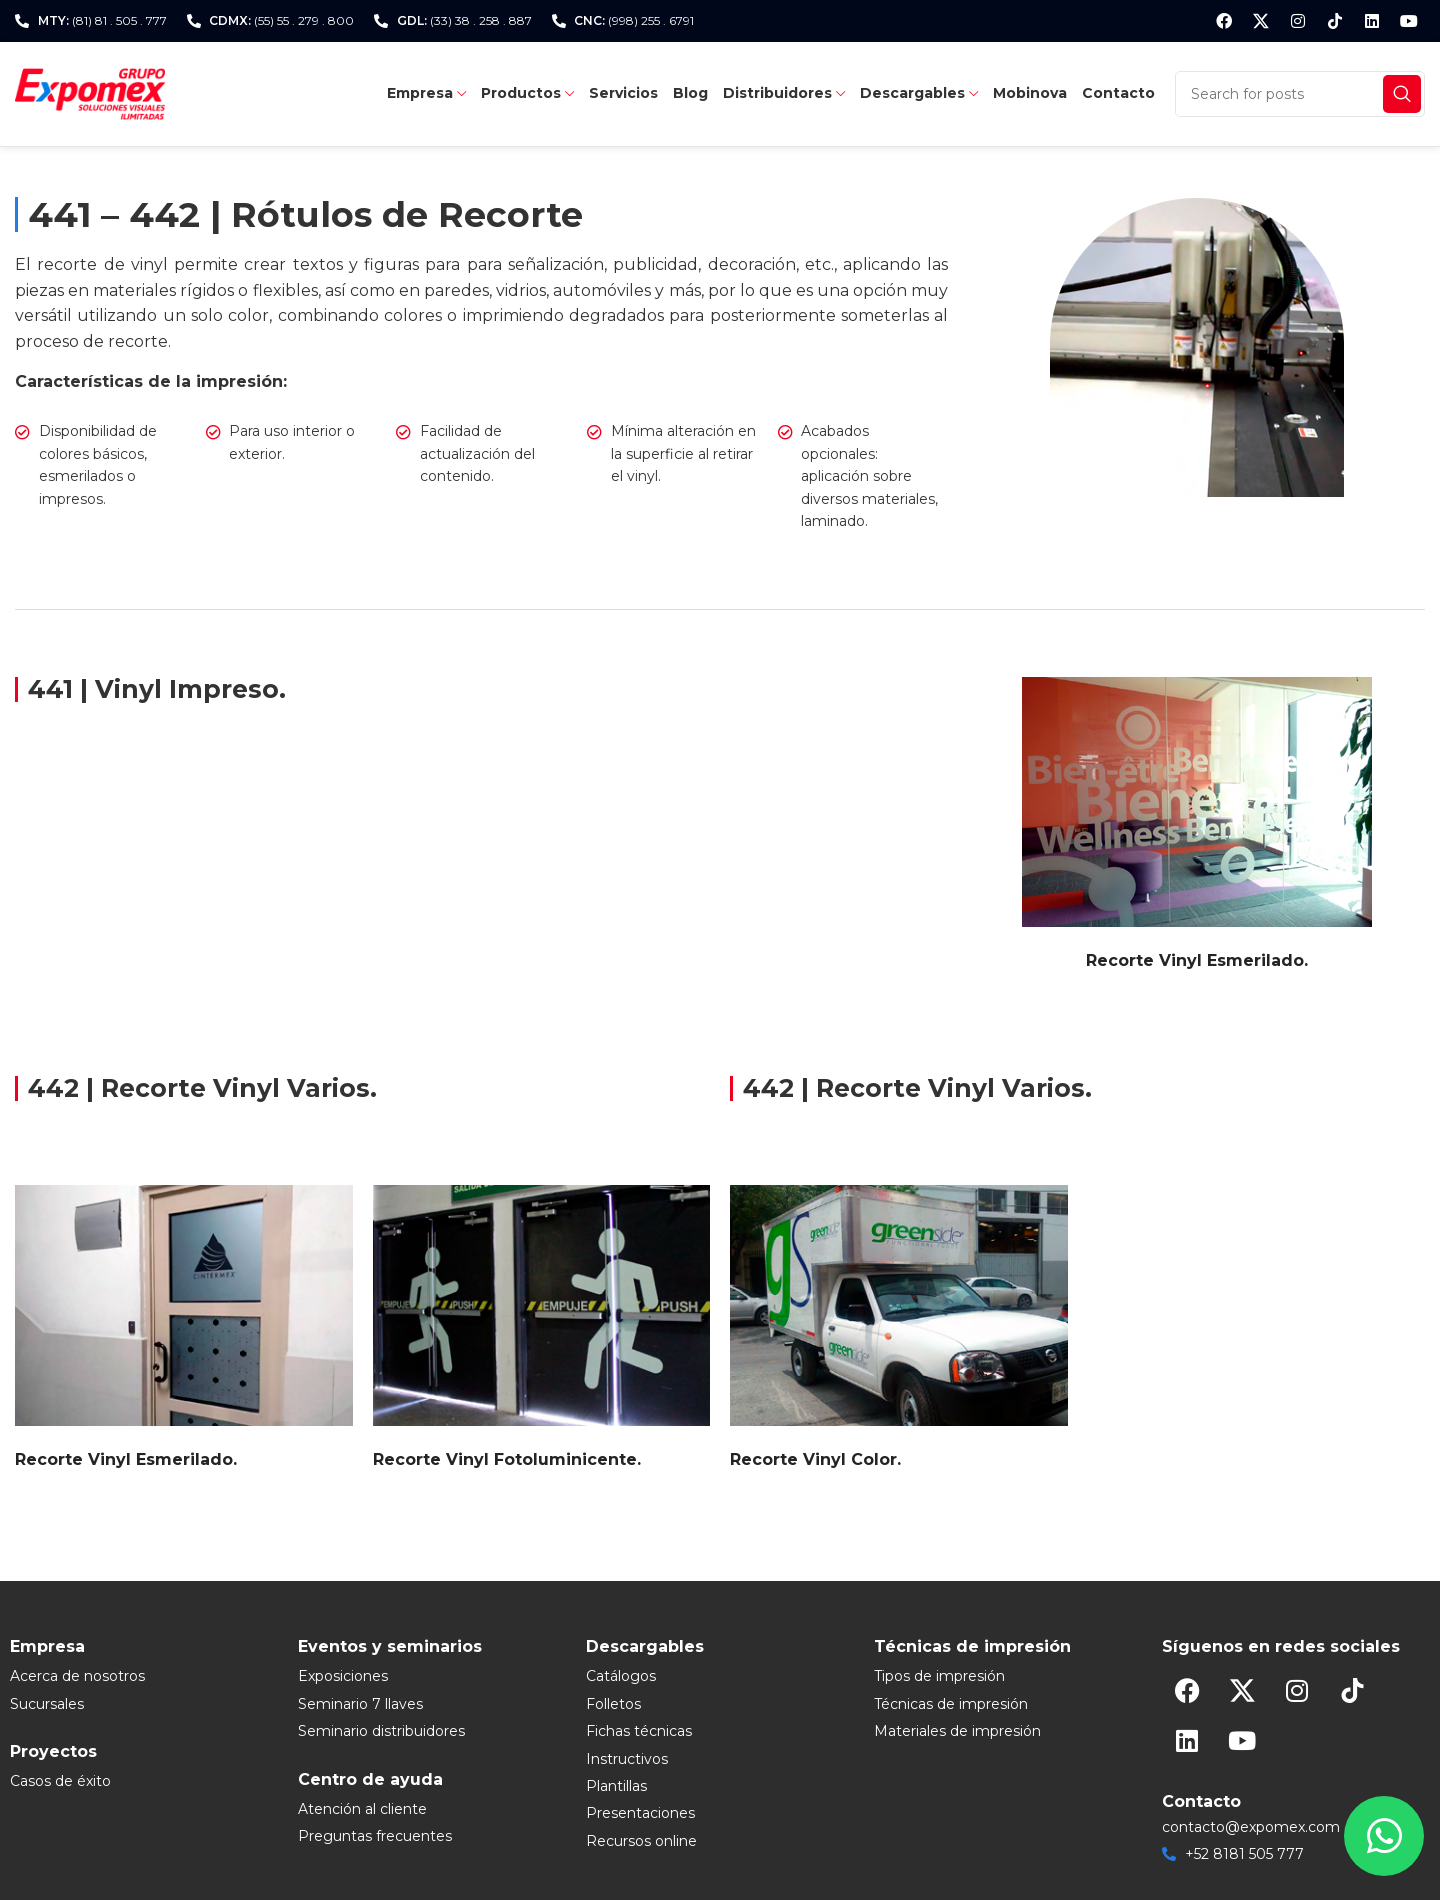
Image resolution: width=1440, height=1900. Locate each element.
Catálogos (621, 1676)
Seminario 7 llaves (360, 1704)
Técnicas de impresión (951, 1704)
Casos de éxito (60, 1781)
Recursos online (641, 1841)
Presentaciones (640, 1813)
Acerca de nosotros (77, 1676)
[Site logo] (90, 92)
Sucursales (47, 1704)
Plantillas (616, 1786)
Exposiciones (343, 1676)
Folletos (613, 1704)
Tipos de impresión (939, 1676)
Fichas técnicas (639, 1731)
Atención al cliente (362, 1809)
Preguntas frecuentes (375, 1836)
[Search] (1300, 94)
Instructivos (627, 1759)
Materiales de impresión (957, 1731)
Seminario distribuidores (381, 1731)
